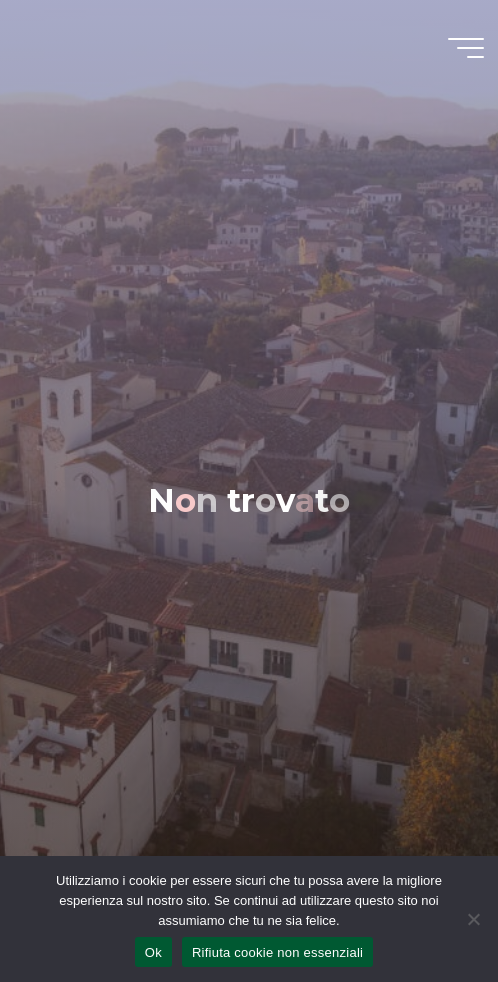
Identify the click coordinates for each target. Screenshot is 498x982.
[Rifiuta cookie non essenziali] (473, 919)
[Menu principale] (466, 48)
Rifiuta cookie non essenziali (277, 952)
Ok (153, 952)
